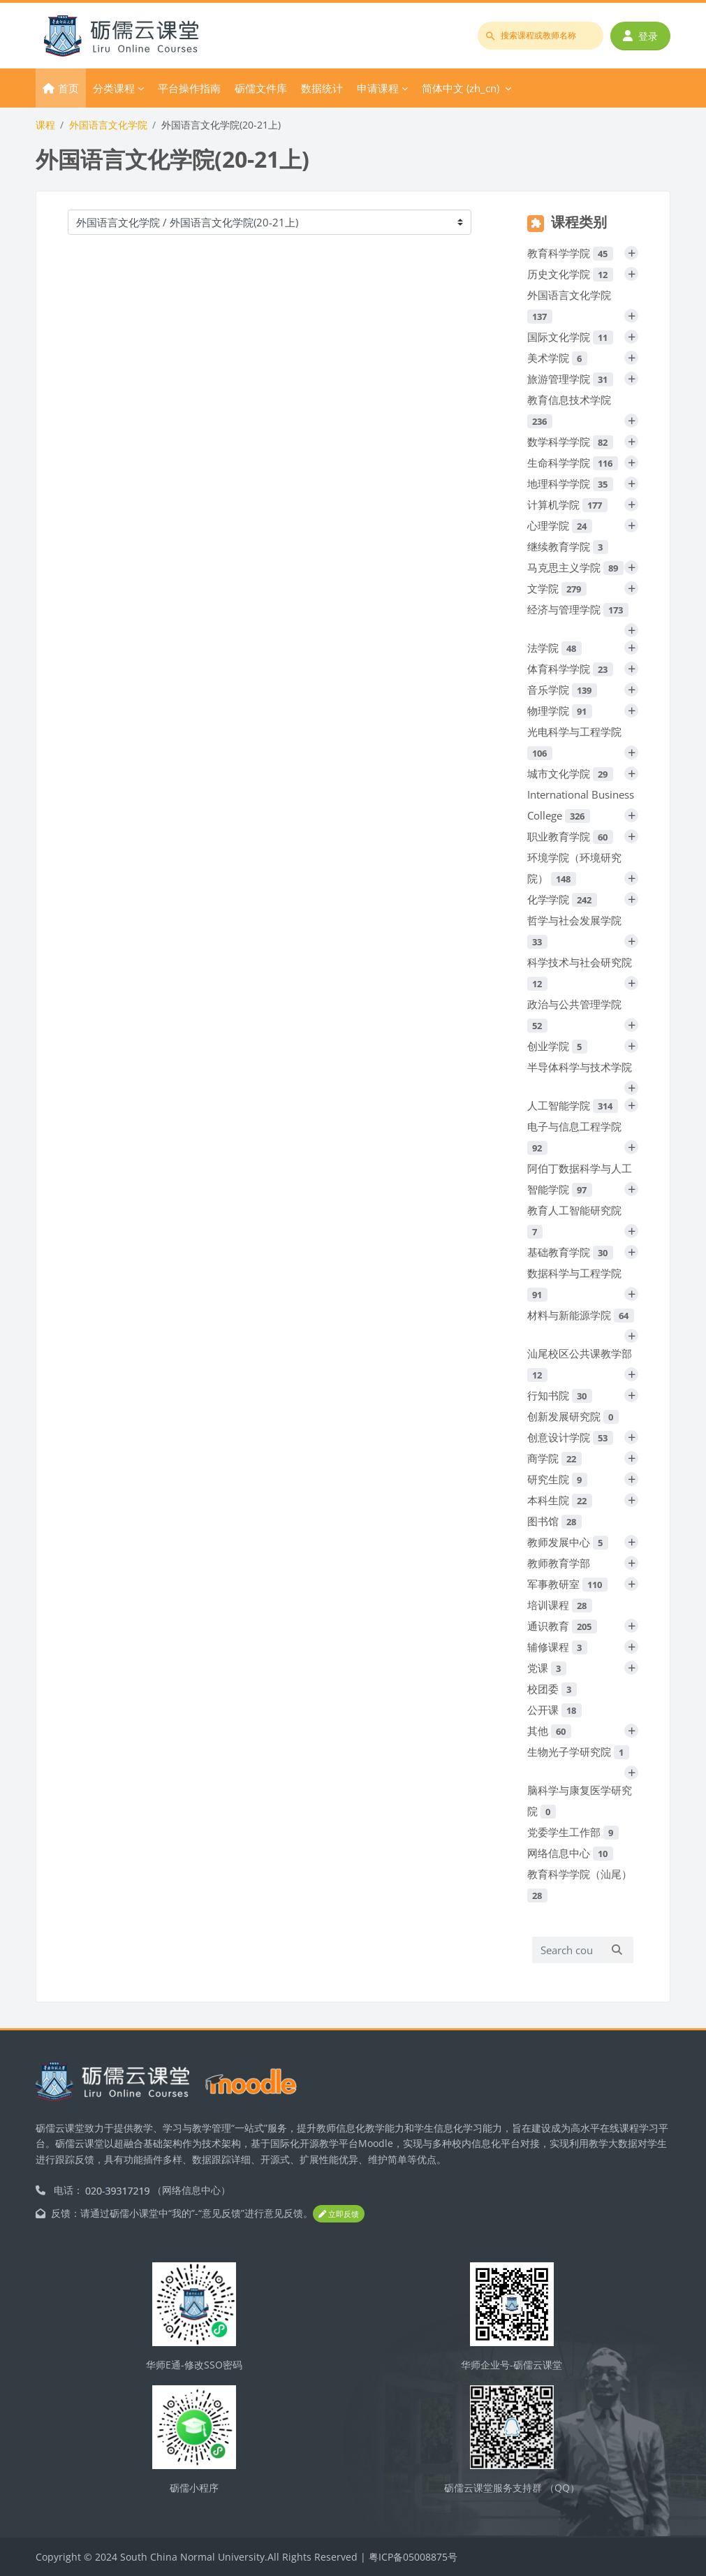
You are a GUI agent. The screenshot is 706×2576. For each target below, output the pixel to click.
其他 (549, 1731)
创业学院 (557, 1046)
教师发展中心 (567, 1542)
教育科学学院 (570, 253)
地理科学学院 (570, 483)
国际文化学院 (570, 337)
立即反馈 (338, 2213)
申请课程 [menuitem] (378, 88)
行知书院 (559, 1395)
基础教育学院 (570, 1252)
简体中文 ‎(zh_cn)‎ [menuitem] (460, 88)
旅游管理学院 (570, 379)
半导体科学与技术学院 (579, 1067)
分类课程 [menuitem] (114, 88)
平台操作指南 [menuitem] (189, 88)
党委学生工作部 (573, 1832)
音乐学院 (562, 690)
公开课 (554, 1710)
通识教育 (562, 1626)
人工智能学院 (572, 1105)
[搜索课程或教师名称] (540, 35)
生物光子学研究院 (578, 1752)
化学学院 (562, 899)
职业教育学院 (570, 836)
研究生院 (557, 1479)
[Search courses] (566, 1950)
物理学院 (559, 711)
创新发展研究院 (573, 1416)
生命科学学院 (572, 463)
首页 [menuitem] (68, 88)
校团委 (552, 1689)
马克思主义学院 (575, 567)
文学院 (557, 588)
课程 (45, 124)
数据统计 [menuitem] (322, 88)
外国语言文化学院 (108, 124)
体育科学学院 (570, 669)
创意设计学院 (570, 1437)
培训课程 (559, 1605)
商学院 (554, 1458)
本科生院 (559, 1500)
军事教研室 (567, 1584)
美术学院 (557, 358)
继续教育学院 (567, 546)
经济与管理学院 (577, 609)
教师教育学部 (558, 1563)
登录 (640, 36)
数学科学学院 (570, 442)
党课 (546, 1668)
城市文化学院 (570, 773)
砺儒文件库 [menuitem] (261, 88)
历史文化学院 (570, 274)
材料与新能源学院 (580, 1315)
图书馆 (554, 1521)
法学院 (554, 648)
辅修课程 (557, 1647)
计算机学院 (567, 504)
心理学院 (559, 525)
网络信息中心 (570, 1853)
